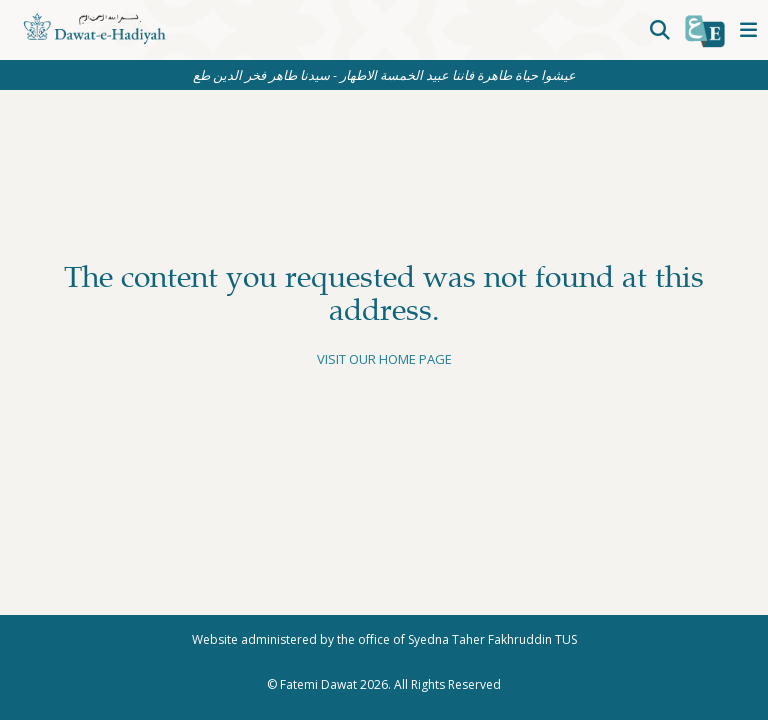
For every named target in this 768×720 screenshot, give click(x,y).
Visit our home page (384, 359)
